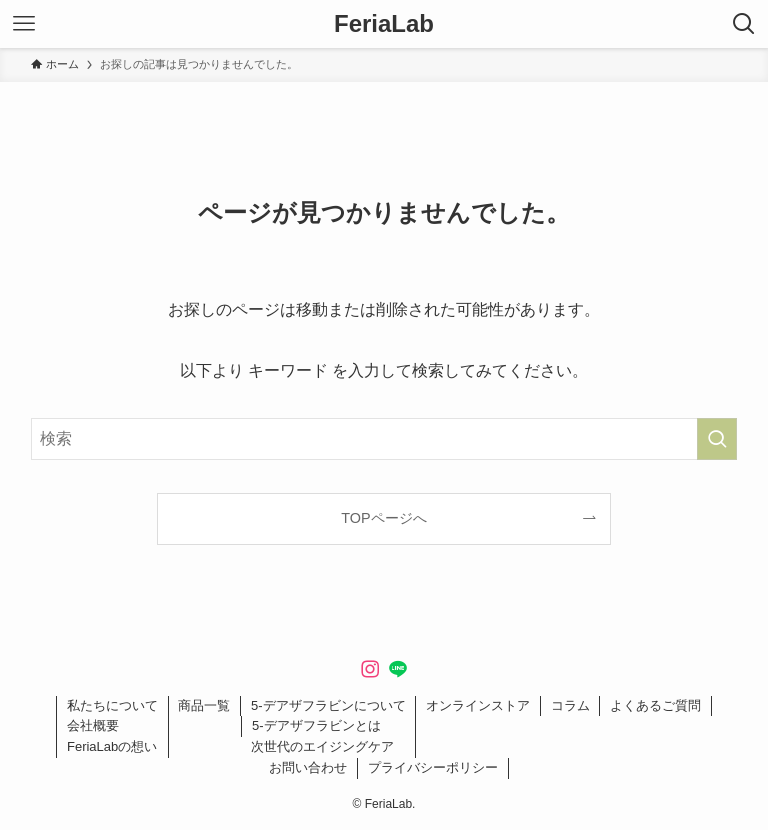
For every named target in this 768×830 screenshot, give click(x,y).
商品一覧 (204, 705)
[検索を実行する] (717, 439)
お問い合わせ (308, 767)
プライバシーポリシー (433, 767)
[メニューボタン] (24, 24)
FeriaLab (384, 24)
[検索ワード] (384, 439)
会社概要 (93, 725)
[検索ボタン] (744, 24)
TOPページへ (383, 518)
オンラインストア (478, 705)
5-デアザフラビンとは (316, 725)
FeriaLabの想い (112, 746)
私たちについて (112, 705)
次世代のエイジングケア (322, 746)
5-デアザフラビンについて (328, 705)
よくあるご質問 (655, 705)
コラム (570, 705)
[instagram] (370, 669)
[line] (398, 669)
